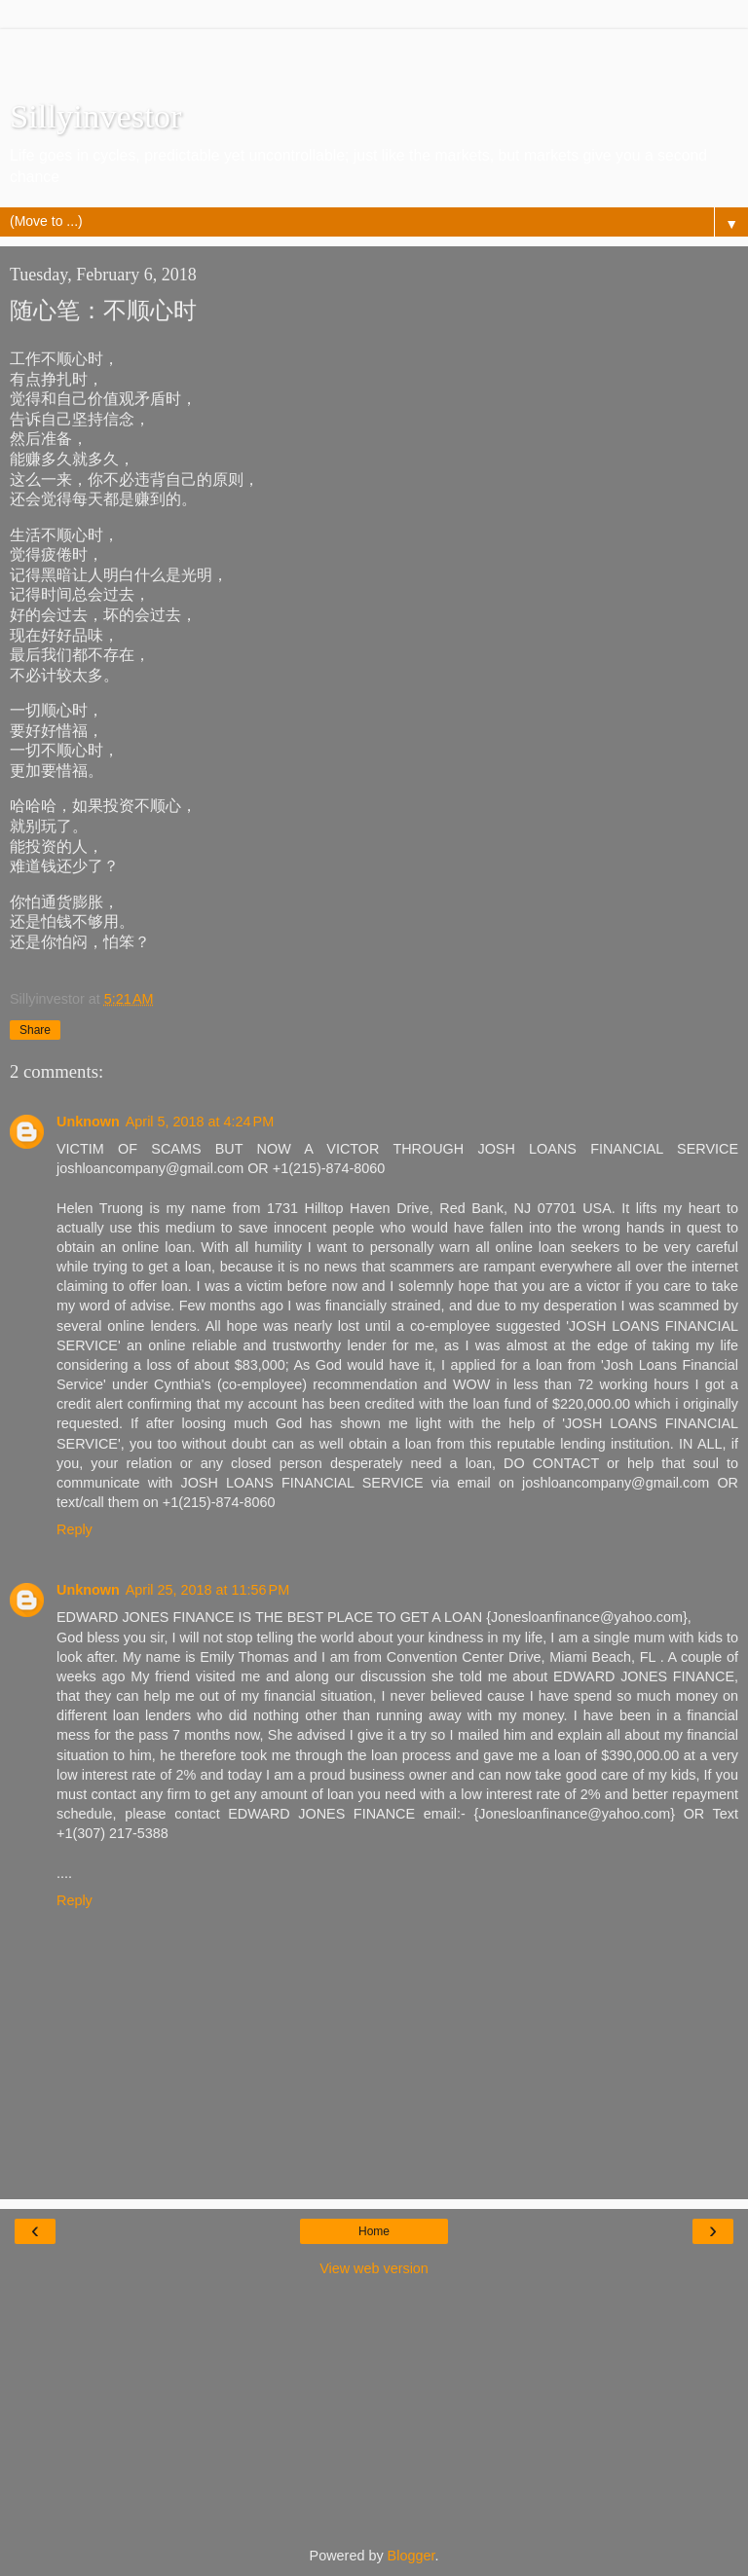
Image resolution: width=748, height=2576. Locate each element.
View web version (374, 2268)
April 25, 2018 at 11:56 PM (207, 1590)
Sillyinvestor (96, 115)
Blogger (411, 2555)
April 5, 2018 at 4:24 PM (200, 1121)
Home (374, 2231)
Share (35, 1030)
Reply (74, 1529)
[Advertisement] (374, 53)
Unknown (88, 1121)
